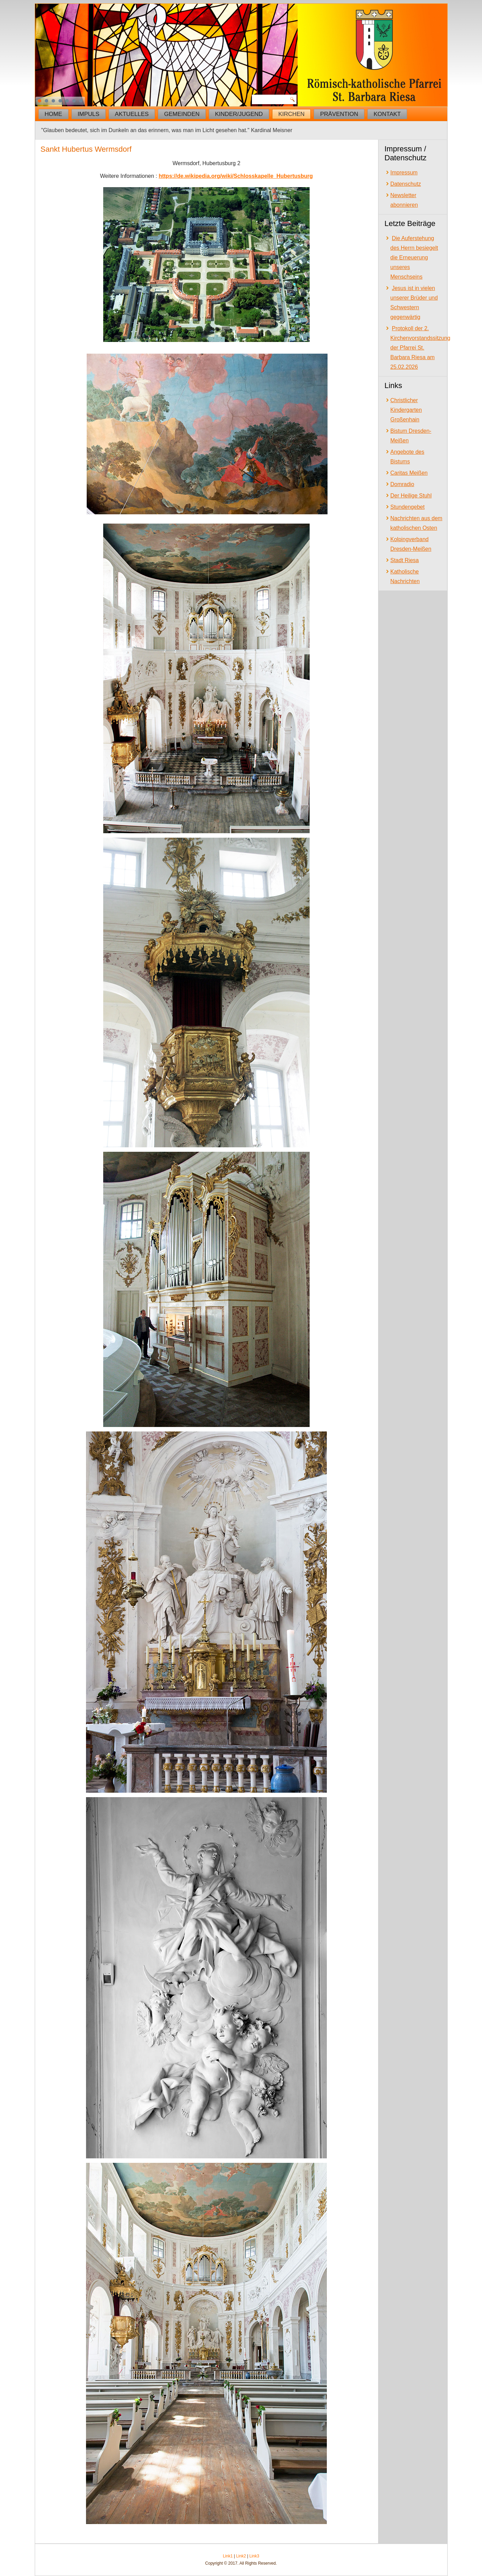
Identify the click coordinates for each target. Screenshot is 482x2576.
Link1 (228, 2556)
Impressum (404, 172)
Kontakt (387, 114)
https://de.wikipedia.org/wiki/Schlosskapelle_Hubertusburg (236, 176)
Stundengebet (407, 507)
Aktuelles (132, 114)
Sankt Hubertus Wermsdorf (86, 149)
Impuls (88, 114)
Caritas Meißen (409, 473)
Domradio (402, 484)
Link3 (254, 2556)
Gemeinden (182, 114)
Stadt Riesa (404, 560)
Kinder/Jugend (239, 114)
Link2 (241, 2556)
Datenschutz (405, 184)
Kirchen (291, 114)
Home (53, 114)
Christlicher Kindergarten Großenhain (406, 409)
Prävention (339, 114)
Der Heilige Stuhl (411, 495)
